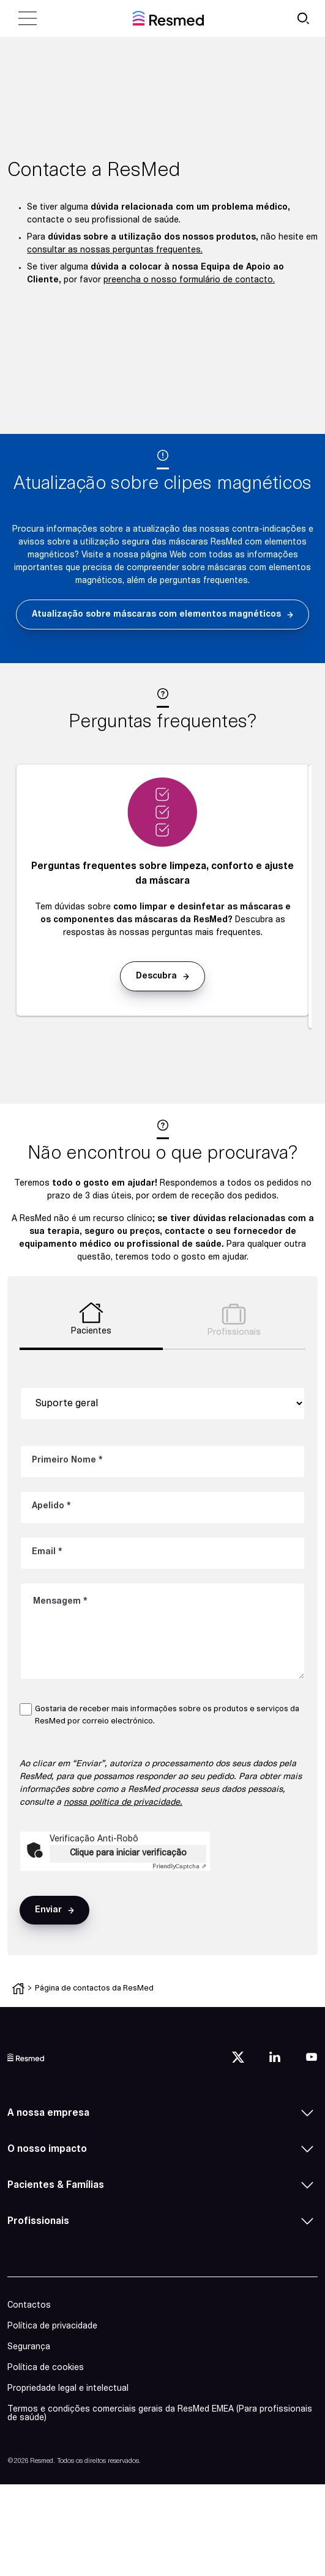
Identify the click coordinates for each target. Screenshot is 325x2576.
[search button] (303, 18)
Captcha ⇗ (179, 1867)
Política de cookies (45, 2368)
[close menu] (27, 18)
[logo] (25, 2057)
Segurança (28, 2347)
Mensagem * (60, 1601)
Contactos (29, 2306)
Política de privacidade (52, 2326)
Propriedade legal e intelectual (68, 2389)
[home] (168, 18)
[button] (162, 614)
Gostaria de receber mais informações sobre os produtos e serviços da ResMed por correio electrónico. (167, 1715)
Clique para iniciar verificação (128, 1853)
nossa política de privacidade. (123, 1803)
